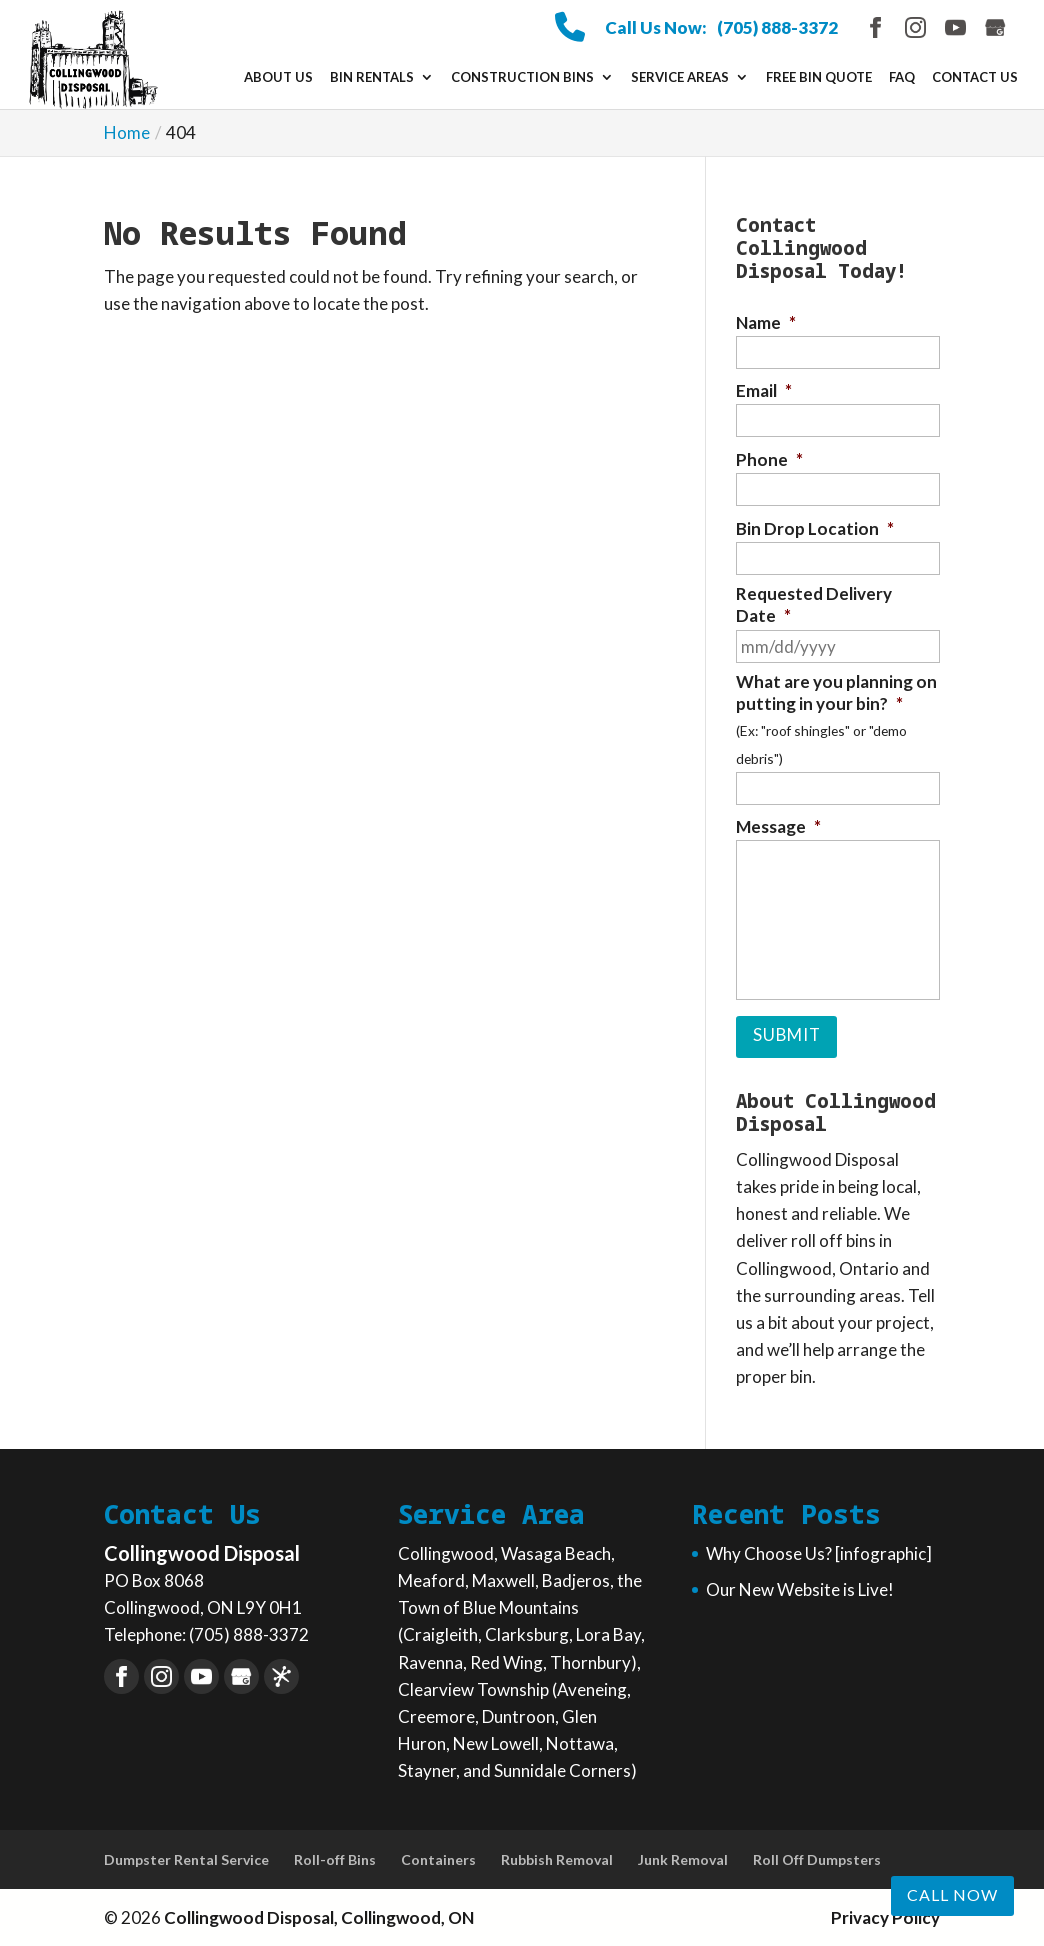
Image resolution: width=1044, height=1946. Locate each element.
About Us (278, 77)
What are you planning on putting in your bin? (836, 692)
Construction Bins (522, 77)
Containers (438, 1858)
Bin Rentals (372, 77)
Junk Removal (683, 1858)
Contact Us (975, 77)
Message (778, 826)
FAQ (902, 77)
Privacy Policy (885, 1915)
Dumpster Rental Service (186, 1858)
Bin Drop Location (815, 528)
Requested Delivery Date (814, 604)
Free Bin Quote (819, 77)
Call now (952, 1894)
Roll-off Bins (335, 1858)
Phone (769, 459)
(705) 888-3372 (777, 27)
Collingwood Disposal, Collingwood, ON (319, 1915)
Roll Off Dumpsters (817, 1858)
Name (766, 322)
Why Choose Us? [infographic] (819, 1551)
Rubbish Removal (557, 1858)
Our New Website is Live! (800, 1587)
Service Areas (680, 77)
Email (764, 390)
